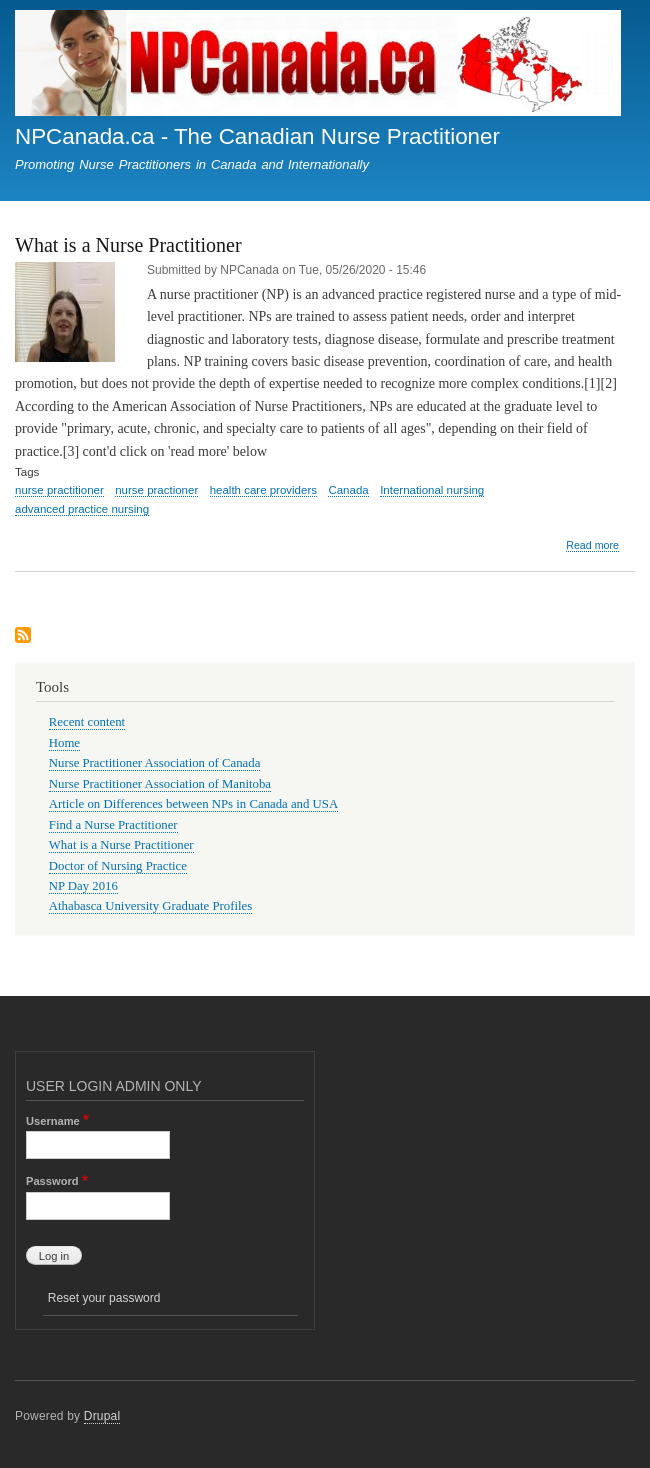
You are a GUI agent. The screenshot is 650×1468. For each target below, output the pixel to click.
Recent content (87, 722)
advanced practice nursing (82, 509)
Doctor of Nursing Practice (118, 866)
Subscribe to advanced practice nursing (23, 636)
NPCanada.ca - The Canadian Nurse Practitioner (257, 136)
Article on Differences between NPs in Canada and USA (193, 804)
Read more (592, 545)
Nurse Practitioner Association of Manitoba (160, 784)
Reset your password (104, 1298)
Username (53, 1121)
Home (64, 743)
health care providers (263, 490)
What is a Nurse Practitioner (121, 845)
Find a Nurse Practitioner (113, 825)
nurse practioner (156, 490)
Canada (348, 490)
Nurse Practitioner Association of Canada (155, 763)
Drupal (102, 1416)
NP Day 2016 (83, 886)
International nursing (432, 490)
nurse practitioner (59, 490)
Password (52, 1181)
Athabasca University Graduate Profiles (150, 906)
